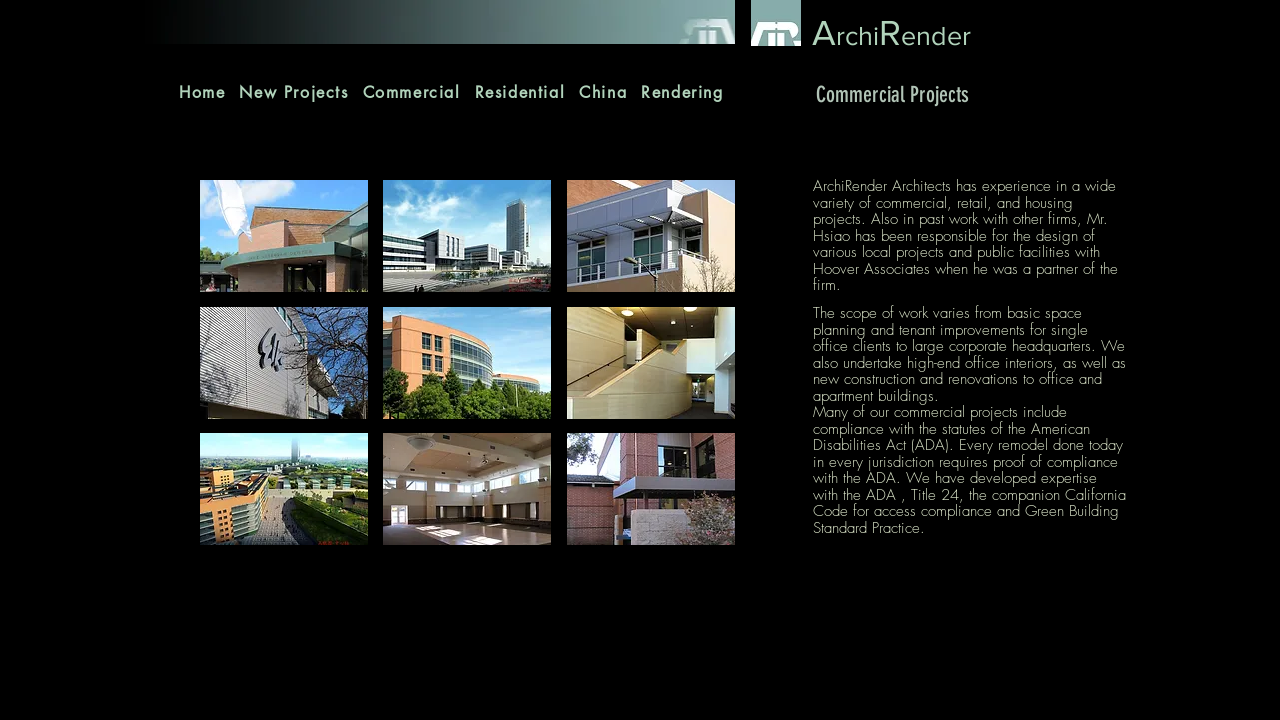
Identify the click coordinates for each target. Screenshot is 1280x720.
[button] (284, 236)
